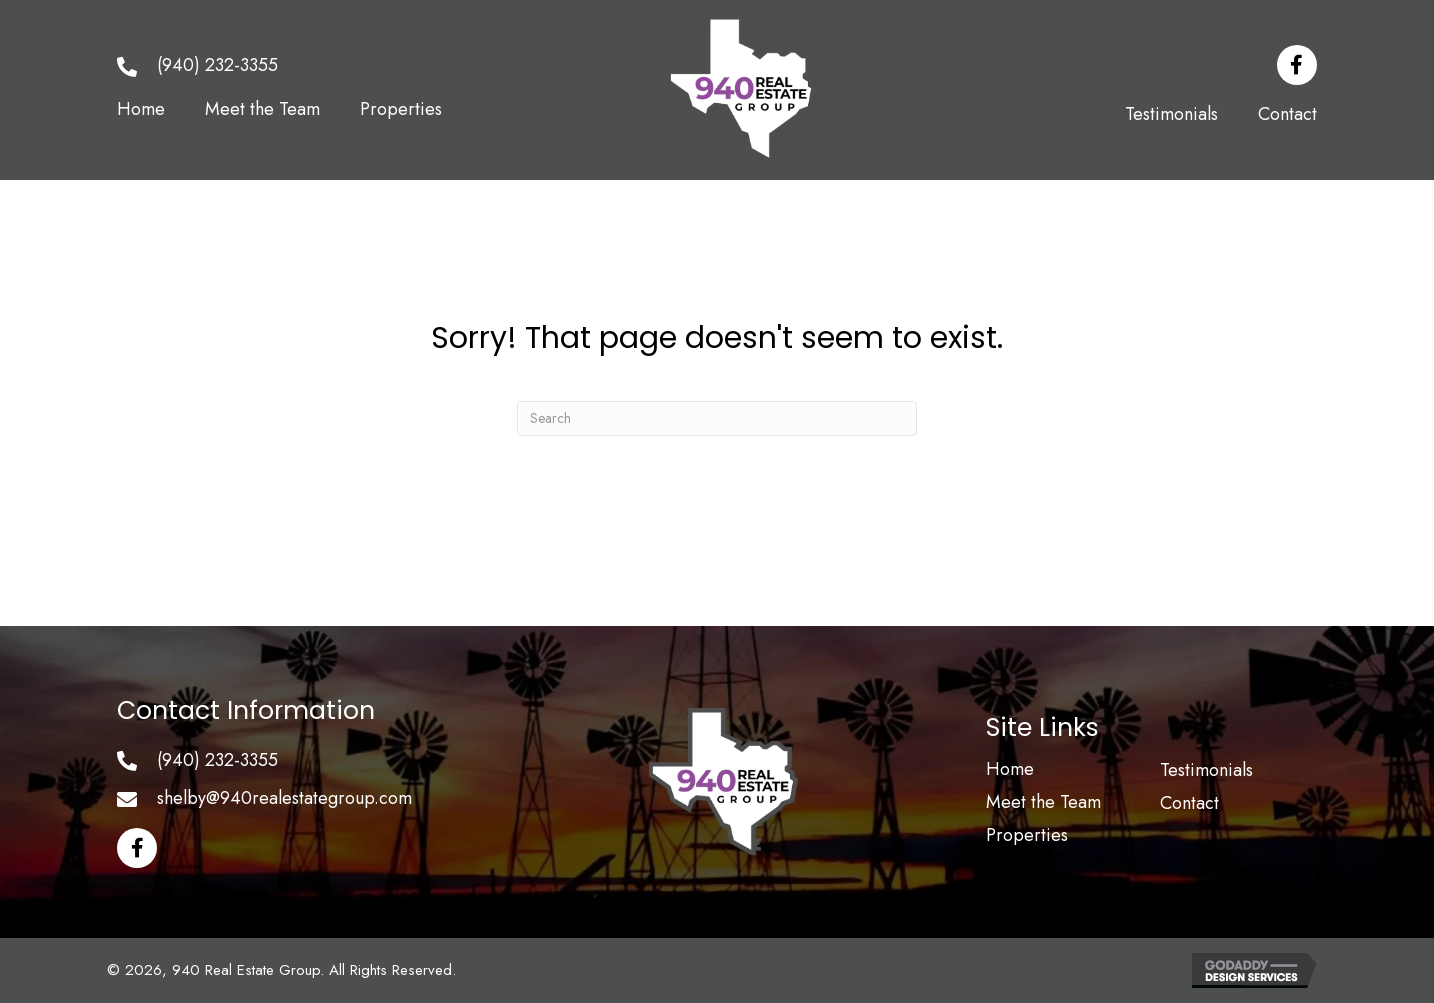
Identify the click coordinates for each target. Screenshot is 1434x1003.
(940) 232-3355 (217, 65)
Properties (1027, 835)
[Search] (717, 418)
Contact (1189, 803)
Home (1010, 769)
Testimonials (1206, 770)
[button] (1297, 65)
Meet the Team (1043, 802)
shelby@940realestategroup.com (284, 798)
